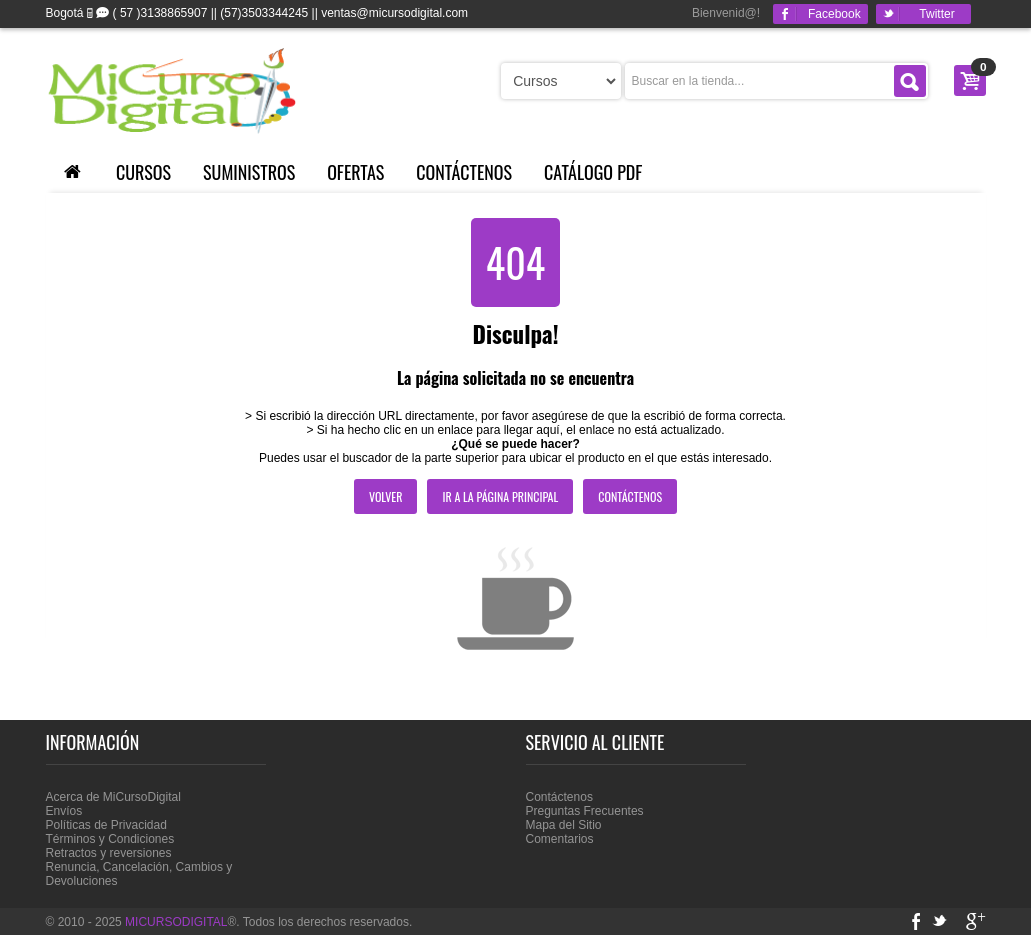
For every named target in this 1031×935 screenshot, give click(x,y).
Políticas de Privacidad (106, 825)
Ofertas (355, 172)
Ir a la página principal (500, 496)
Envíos (64, 811)
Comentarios (560, 839)
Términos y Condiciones (110, 839)
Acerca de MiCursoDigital (113, 797)
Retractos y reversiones (109, 853)
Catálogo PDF (593, 172)
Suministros (249, 172)
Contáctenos (464, 172)
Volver (386, 496)
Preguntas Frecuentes (585, 811)
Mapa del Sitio (564, 825)
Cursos (143, 172)
